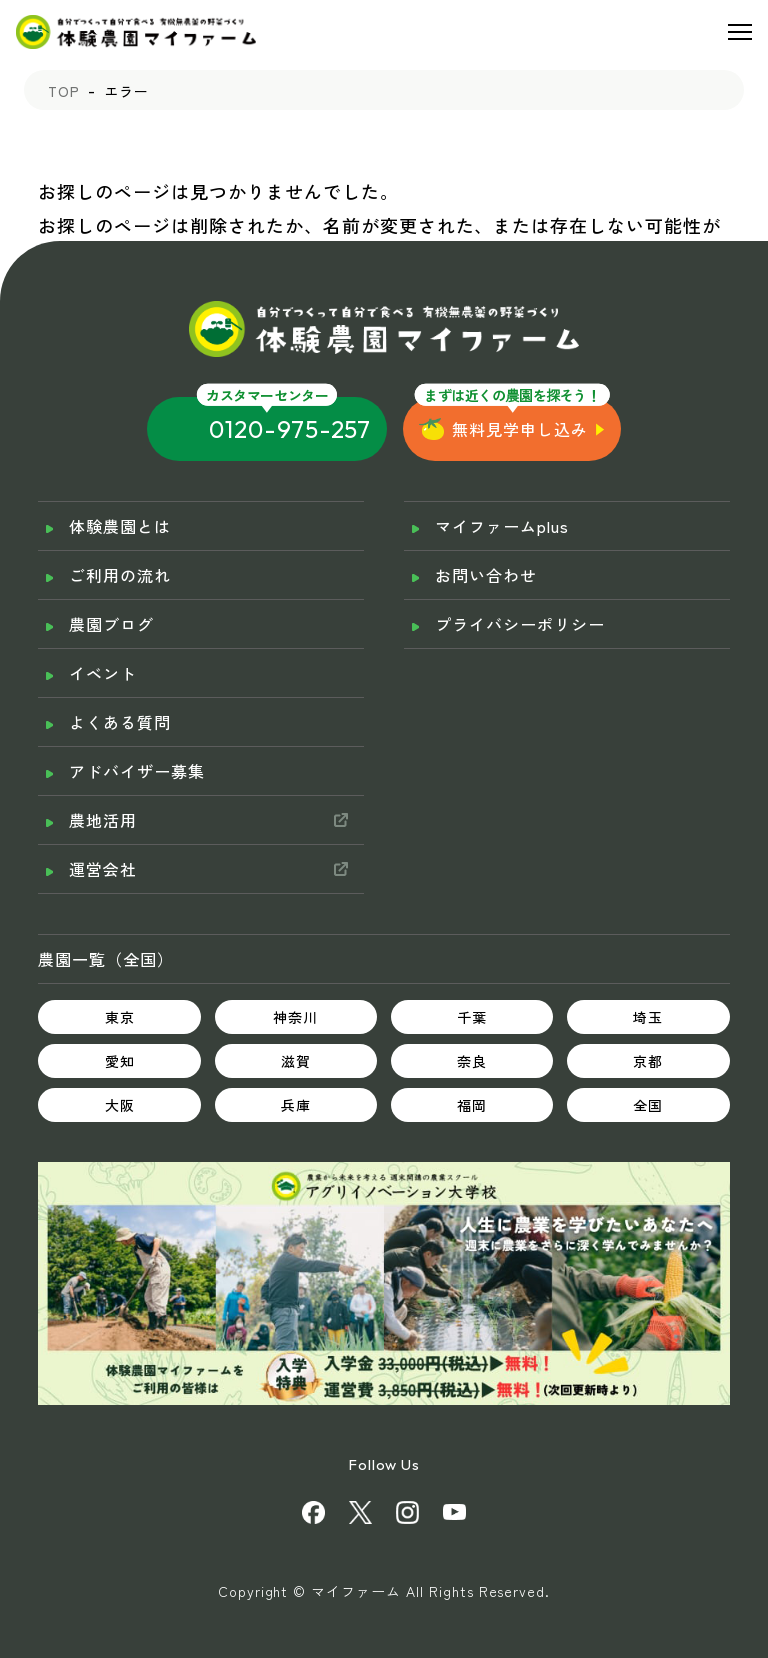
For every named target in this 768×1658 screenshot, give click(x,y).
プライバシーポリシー (520, 624)
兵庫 (296, 1105)
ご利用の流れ (120, 575)
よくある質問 (120, 722)
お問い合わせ (486, 575)
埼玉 (648, 1017)
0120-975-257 (290, 429)
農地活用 (103, 820)
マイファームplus (502, 526)
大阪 (120, 1105)
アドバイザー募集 (137, 771)
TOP (64, 91)
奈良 (472, 1061)
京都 (648, 1061)
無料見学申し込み (520, 429)
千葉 (472, 1017)
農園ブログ (111, 624)
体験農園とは (120, 526)
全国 (648, 1105)
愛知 (120, 1061)
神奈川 (295, 1017)
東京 (120, 1017)
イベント (103, 673)
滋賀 (296, 1061)
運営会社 (103, 869)
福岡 (472, 1105)
